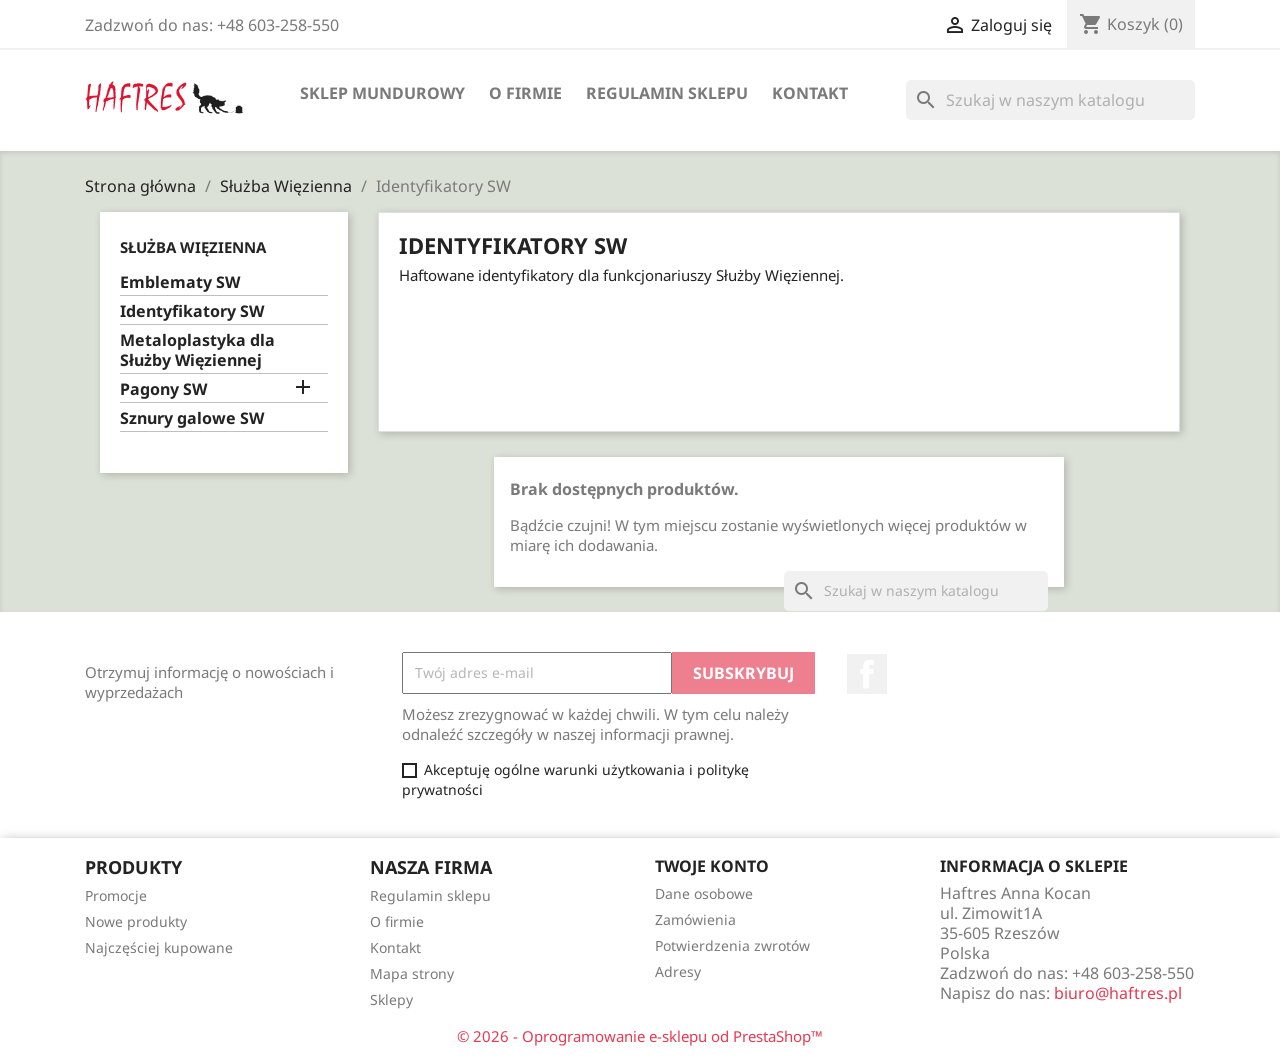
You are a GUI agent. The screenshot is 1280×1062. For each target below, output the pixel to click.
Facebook (867, 674)
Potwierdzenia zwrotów (732, 945)
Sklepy (391, 999)
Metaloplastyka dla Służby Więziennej (197, 350)
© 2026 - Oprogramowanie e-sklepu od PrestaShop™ (640, 1036)
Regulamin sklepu (667, 93)
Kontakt (810, 93)
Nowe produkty (136, 921)
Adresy (678, 971)
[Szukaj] (1050, 100)
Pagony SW (163, 389)
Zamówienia (695, 919)
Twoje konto (712, 866)
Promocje (116, 895)
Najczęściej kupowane (159, 947)
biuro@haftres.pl (1118, 993)
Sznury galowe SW (192, 418)
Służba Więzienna (193, 247)
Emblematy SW (180, 282)
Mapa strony (412, 973)
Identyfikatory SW (192, 311)
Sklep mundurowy (382, 93)
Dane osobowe (704, 893)
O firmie (525, 93)
